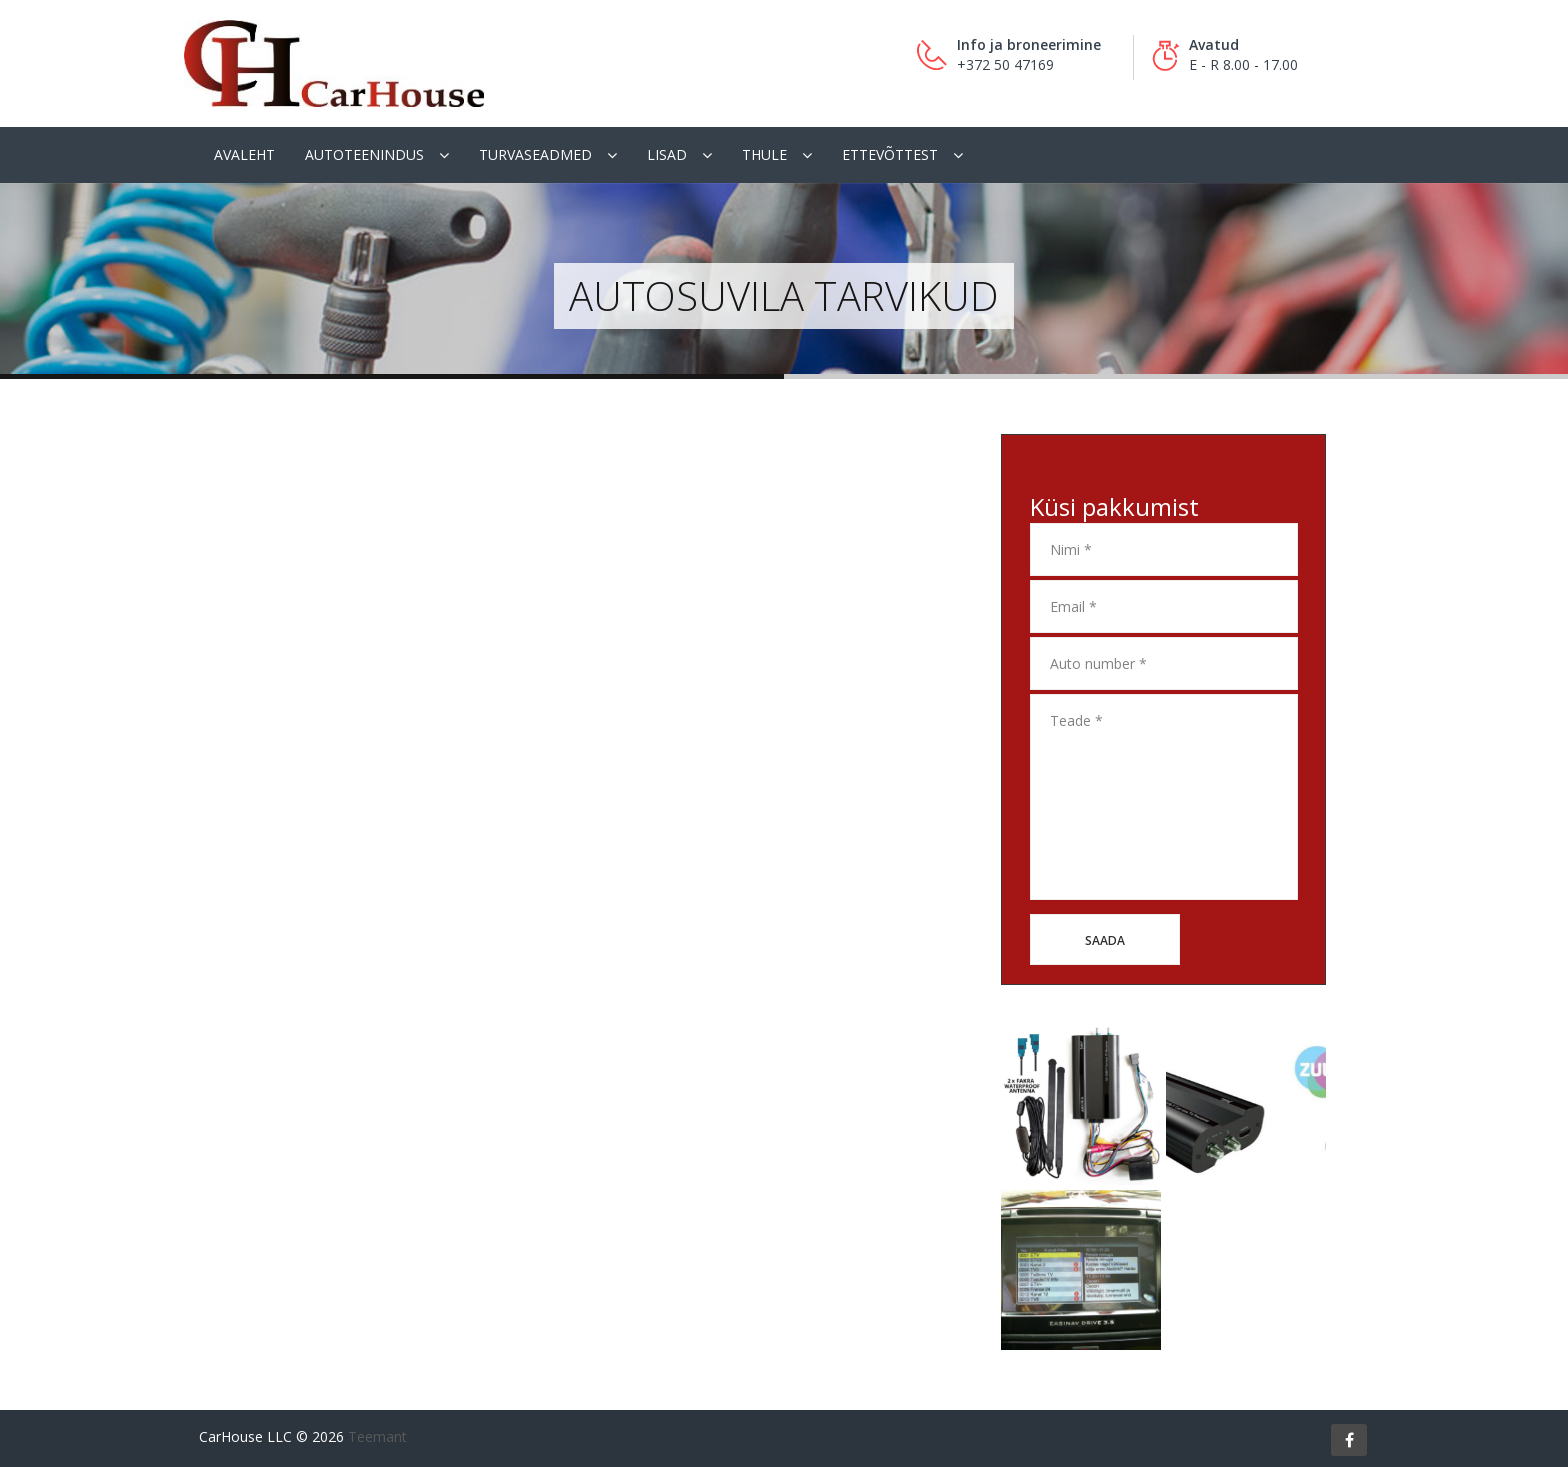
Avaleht (244, 154)
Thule (764, 154)
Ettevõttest (890, 154)
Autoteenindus (364, 154)
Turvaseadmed (535, 154)
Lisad (667, 154)
